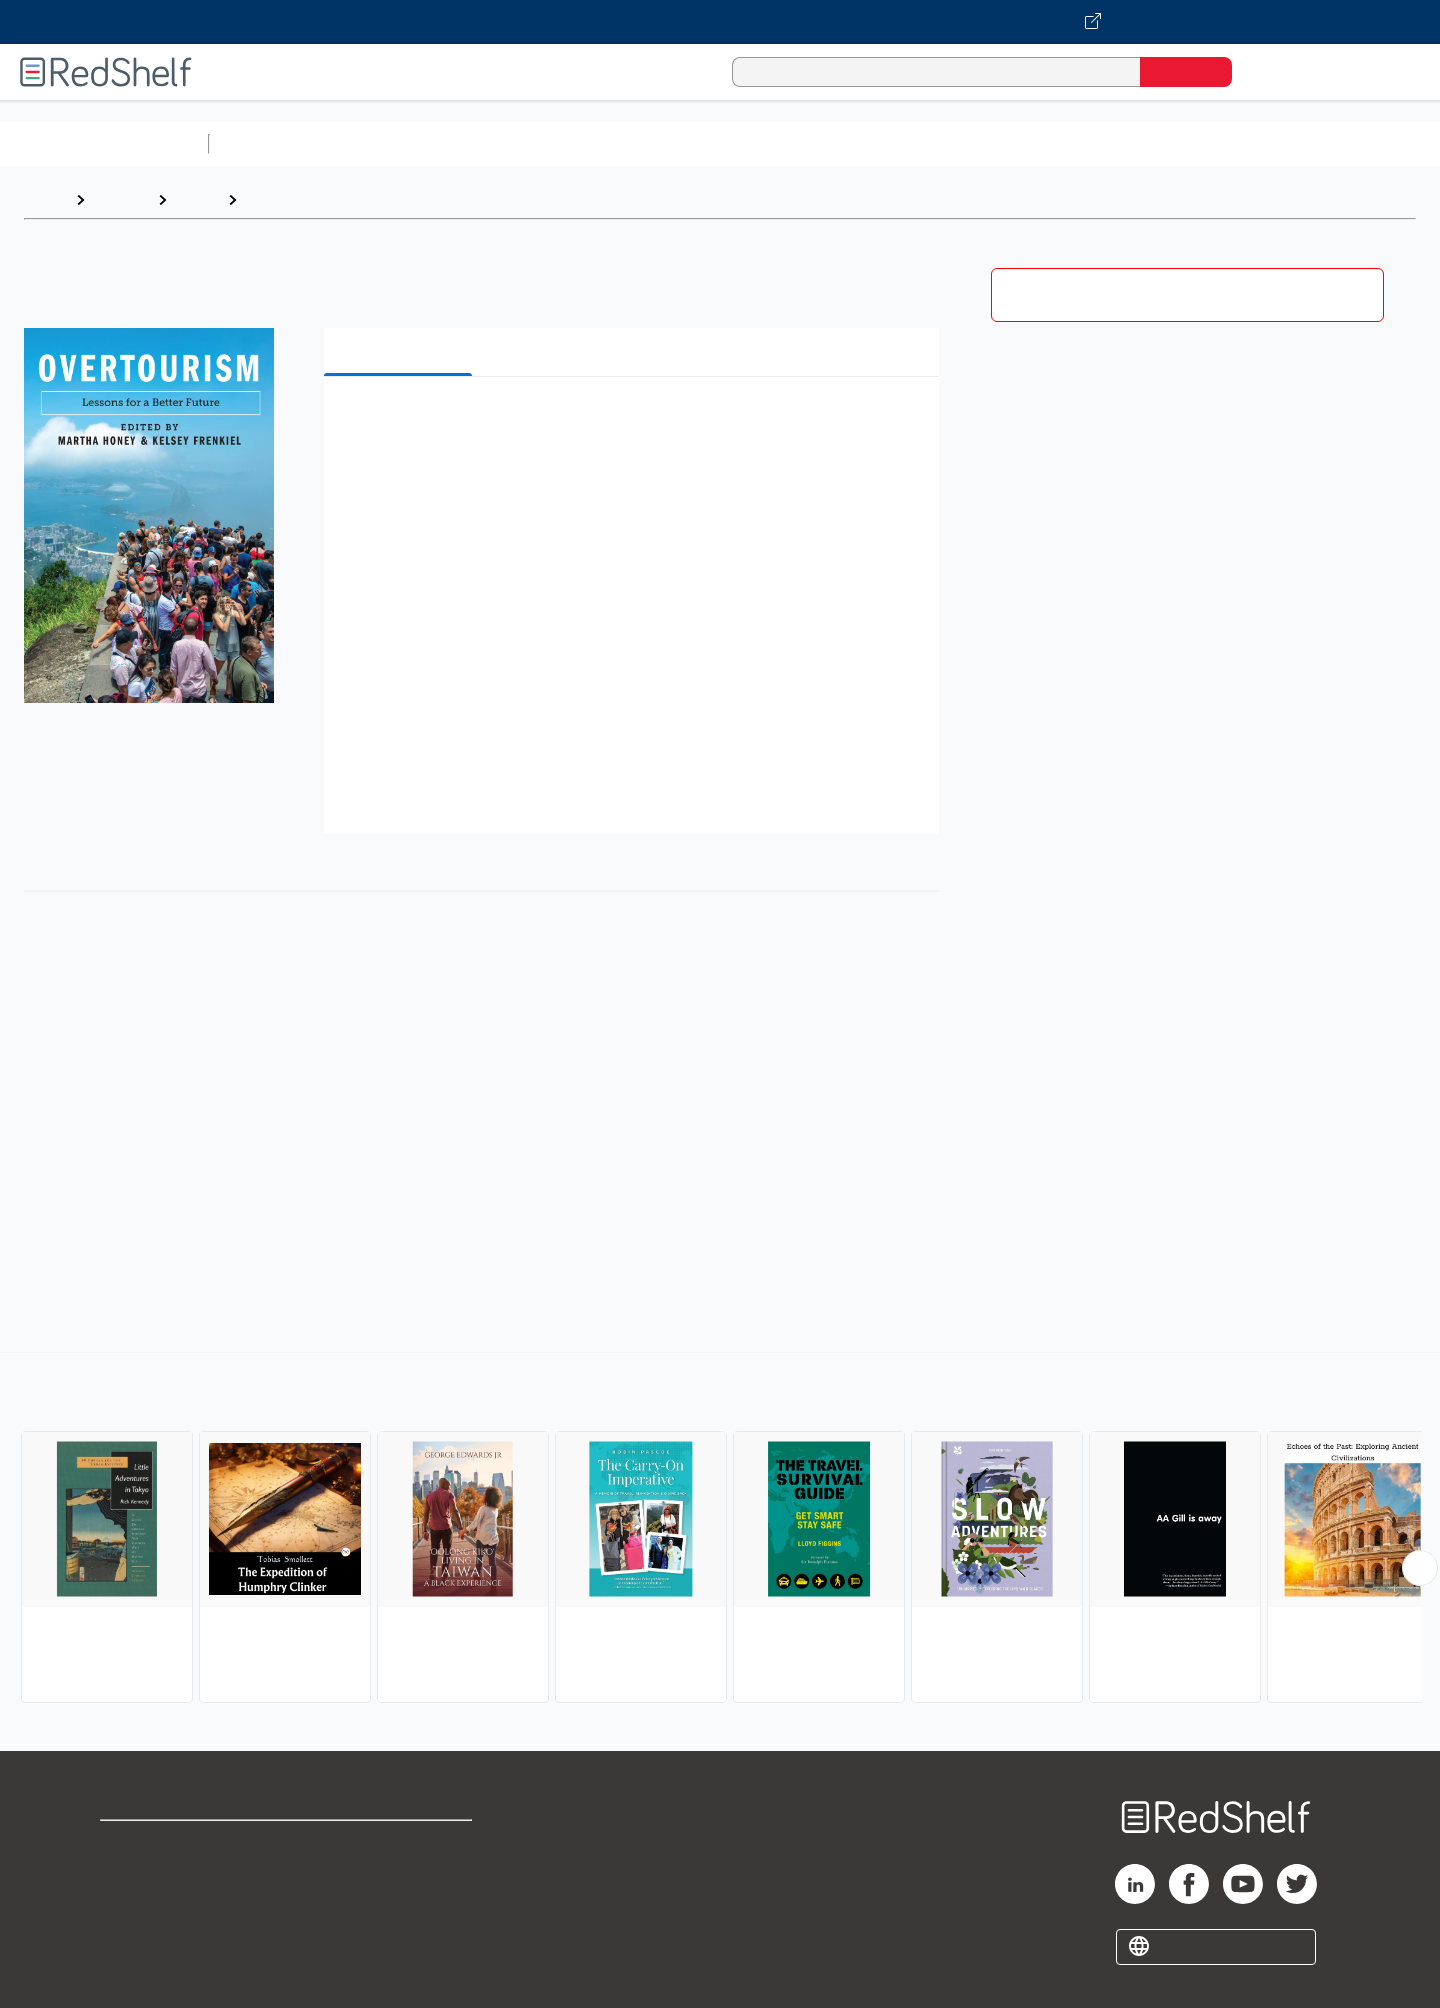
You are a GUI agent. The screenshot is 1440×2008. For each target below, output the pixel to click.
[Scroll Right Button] (1420, 1568)
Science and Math (392, 143)
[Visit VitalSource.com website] (720, 22)
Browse (121, 199)
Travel (197, 199)
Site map (133, 1940)
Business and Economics (776, 143)
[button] (635, 422)
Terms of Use (400, 1844)
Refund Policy (400, 1876)
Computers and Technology (571, 143)
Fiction (1130, 143)
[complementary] (720, 1530)
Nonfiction (1211, 143)
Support (130, 1876)
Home (45, 199)
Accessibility (396, 1908)
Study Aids (270, 143)
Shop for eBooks (164, 1844)
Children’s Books (1327, 143)
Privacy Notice (155, 1908)
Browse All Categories (104, 143)
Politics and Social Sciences (985, 143)
